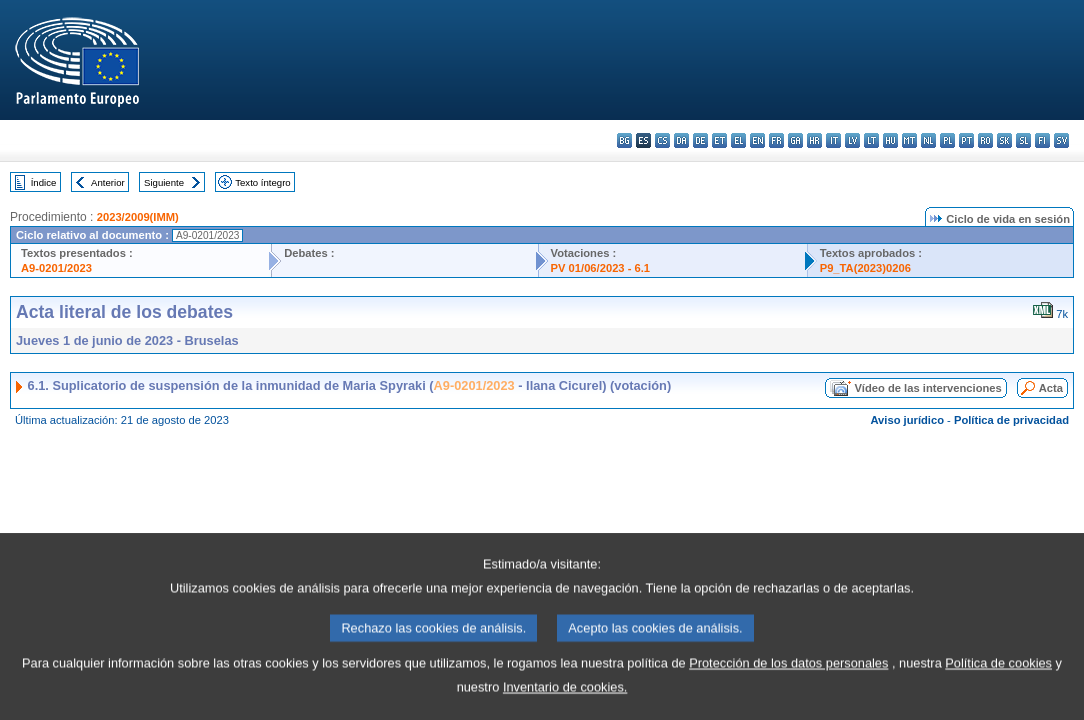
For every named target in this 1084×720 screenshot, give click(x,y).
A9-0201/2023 (56, 268)
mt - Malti (909, 140)
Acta (1051, 388)
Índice (44, 182)
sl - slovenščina (1023, 140)
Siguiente (164, 182)
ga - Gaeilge (795, 140)
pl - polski (947, 140)
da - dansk (681, 140)
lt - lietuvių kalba (871, 140)
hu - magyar (890, 140)
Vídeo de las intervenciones (927, 388)
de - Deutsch (700, 140)
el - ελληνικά (738, 140)
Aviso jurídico (907, 420)
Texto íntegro (262, 182)
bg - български (624, 140)
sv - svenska (1061, 140)
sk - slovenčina (1004, 140)
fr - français (776, 140)
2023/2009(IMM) (138, 217)
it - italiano (833, 140)
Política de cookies (998, 684)
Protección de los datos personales (788, 684)
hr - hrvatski (814, 140)
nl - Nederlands (928, 140)
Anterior (108, 182)
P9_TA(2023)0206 (865, 268)
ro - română (985, 140)
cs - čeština (662, 140)
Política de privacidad (1011, 420)
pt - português (966, 140)
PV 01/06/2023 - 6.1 (601, 268)
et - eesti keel (719, 140)
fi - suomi (1042, 140)
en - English (757, 140)
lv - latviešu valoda (852, 140)
